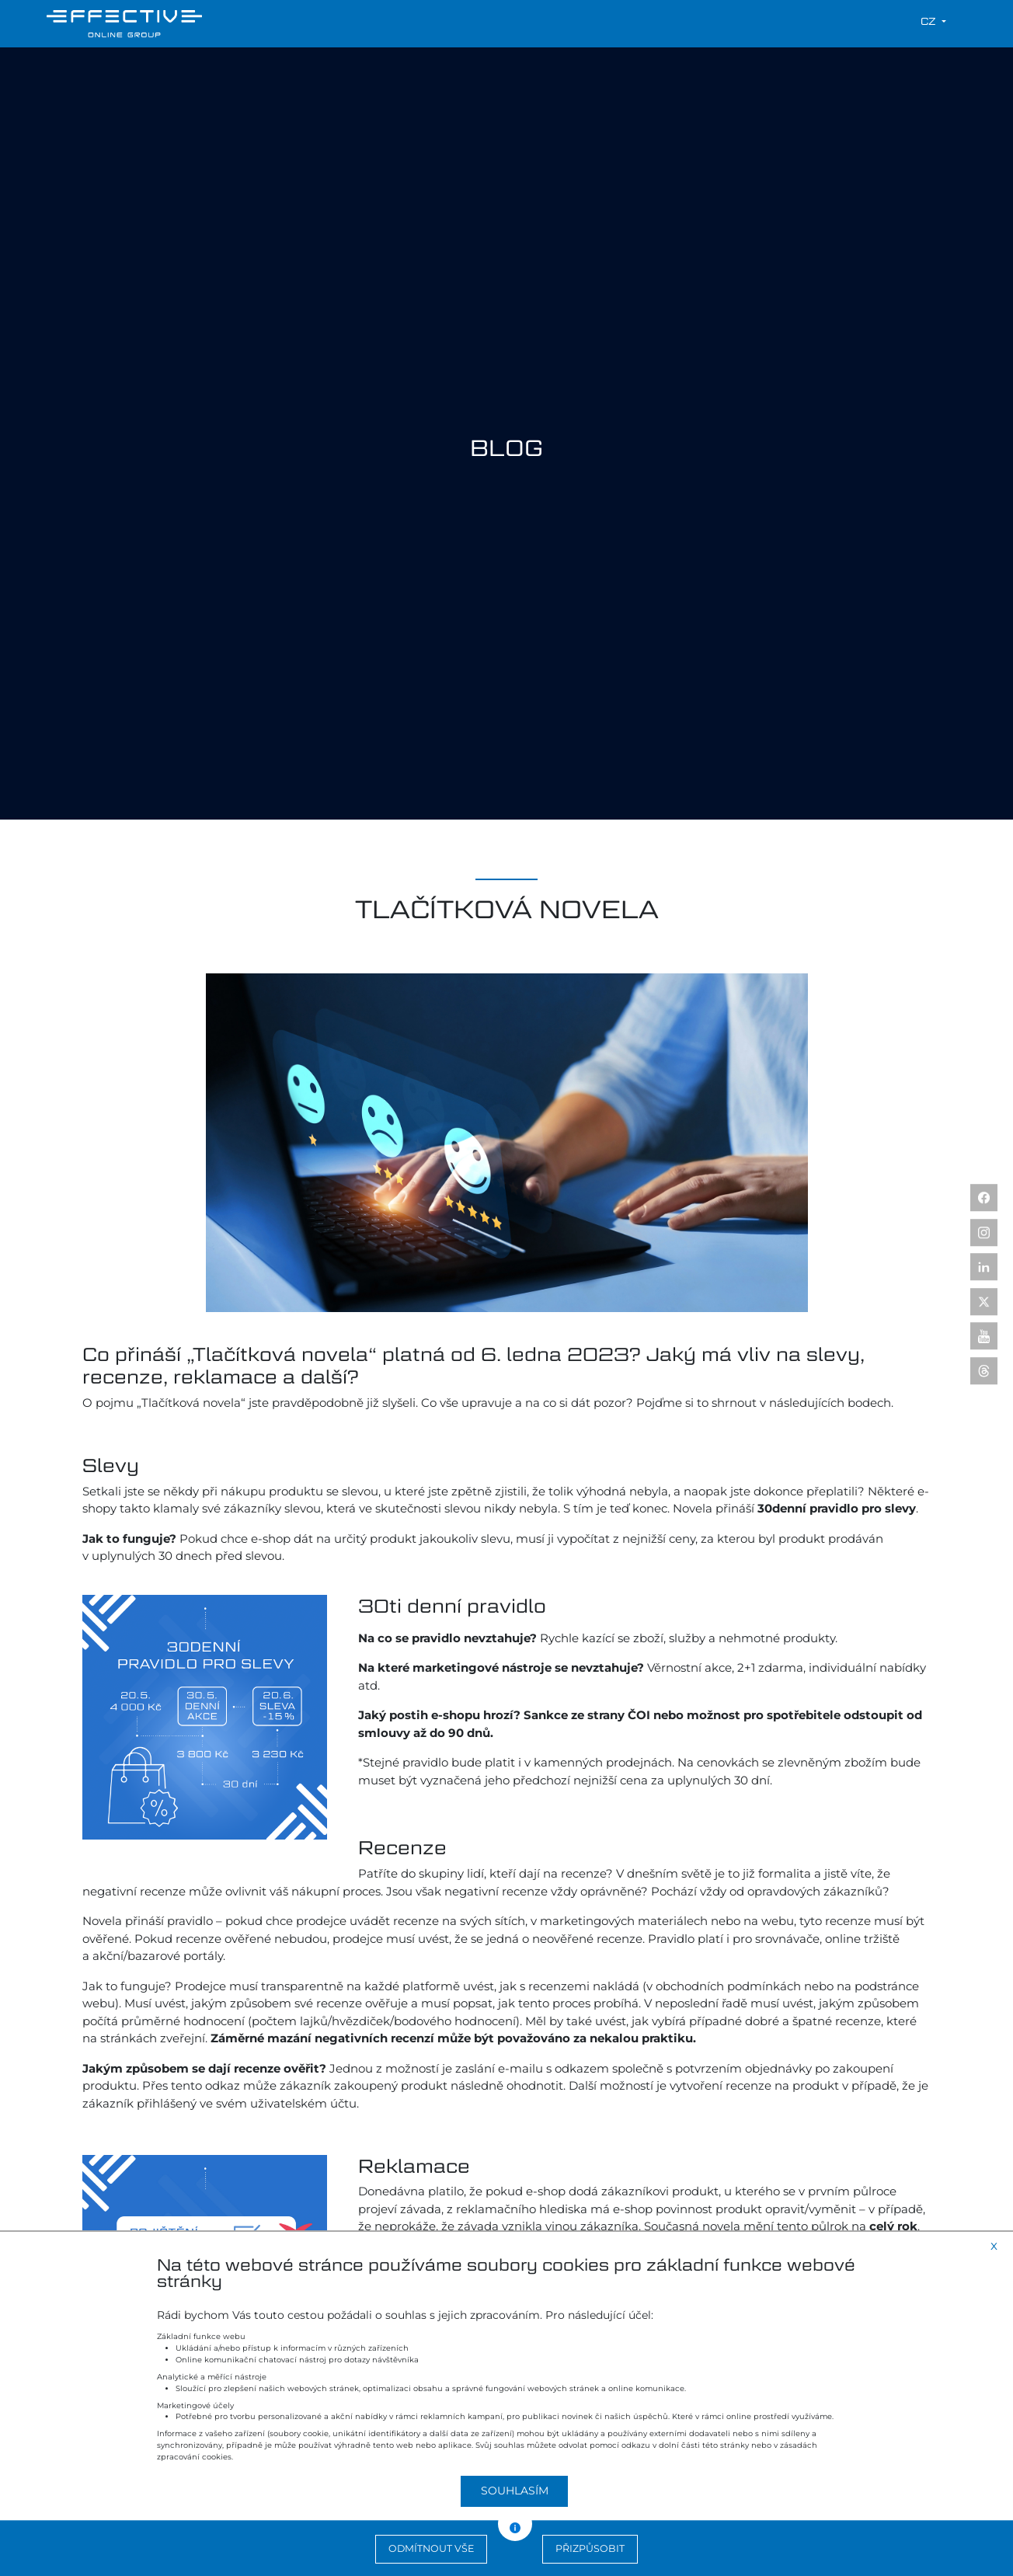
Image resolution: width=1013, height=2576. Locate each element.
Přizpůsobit (590, 2548)
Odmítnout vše (431, 2548)
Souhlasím (514, 2491)
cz (930, 21)
